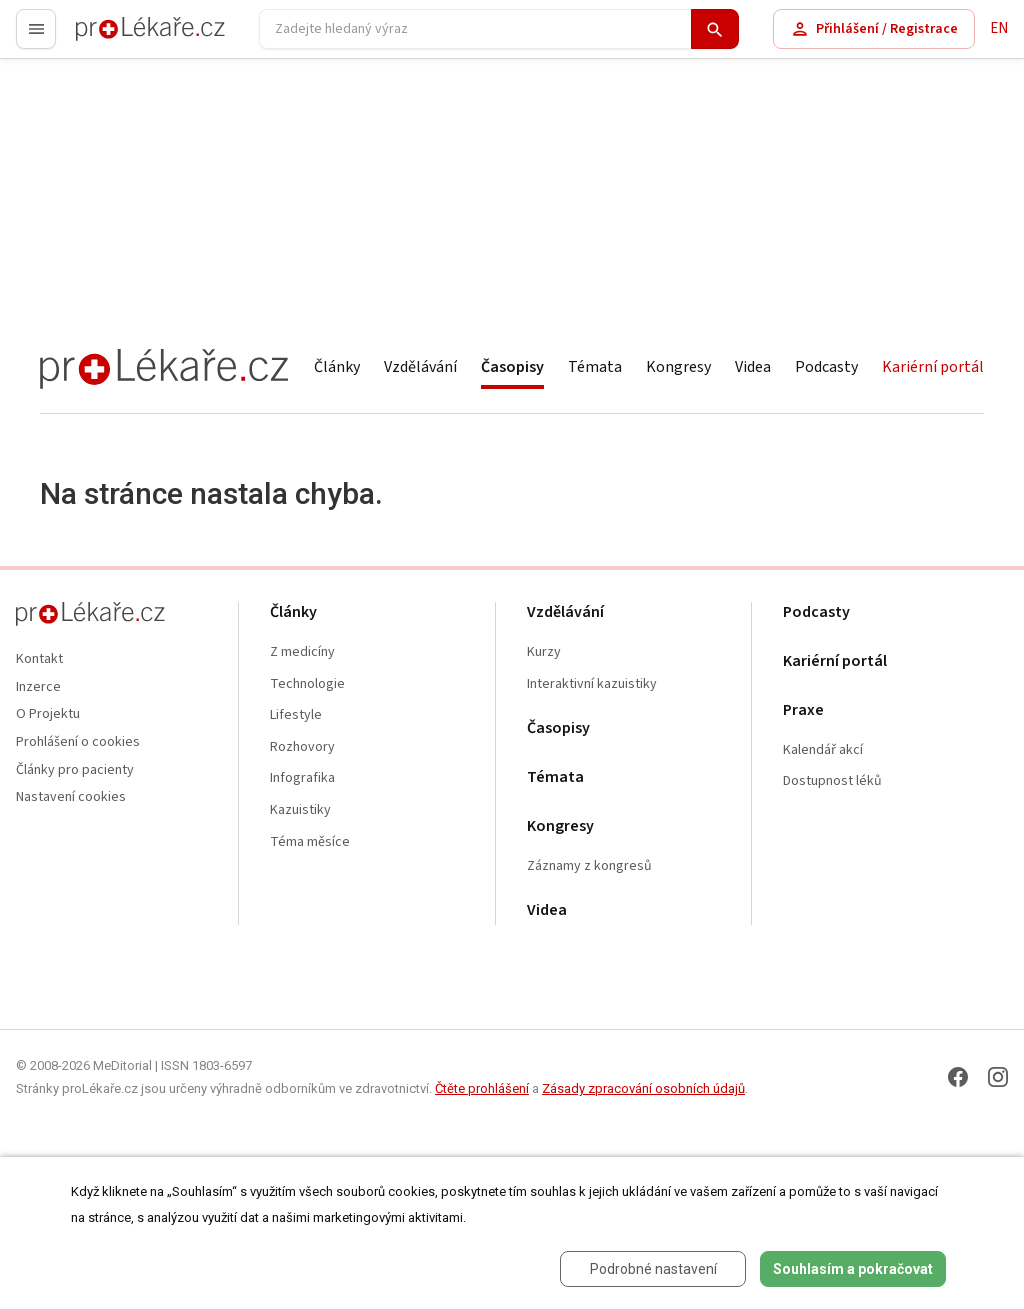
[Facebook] (958, 1077)
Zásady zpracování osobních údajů (643, 1088)
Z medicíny (302, 652)
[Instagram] (998, 1077)
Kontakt (39, 659)
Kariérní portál (933, 367)
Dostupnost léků (832, 781)
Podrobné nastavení (653, 1269)
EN (999, 28)
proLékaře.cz (116, 37)
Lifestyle (296, 715)
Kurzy (544, 652)
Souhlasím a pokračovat (853, 1269)
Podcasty (826, 367)
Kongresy (678, 367)
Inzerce (38, 687)
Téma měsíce (310, 842)
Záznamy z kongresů (589, 866)
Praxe (803, 710)
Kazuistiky (300, 810)
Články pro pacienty (75, 770)
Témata (595, 367)
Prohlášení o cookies (78, 742)
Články (337, 367)
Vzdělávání (420, 367)
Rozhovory (302, 747)
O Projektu (48, 714)
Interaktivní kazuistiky (592, 684)
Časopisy (512, 367)
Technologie (307, 684)
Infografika (302, 778)
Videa (753, 367)
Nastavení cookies (71, 797)
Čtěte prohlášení (482, 1088)
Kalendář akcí (823, 750)
